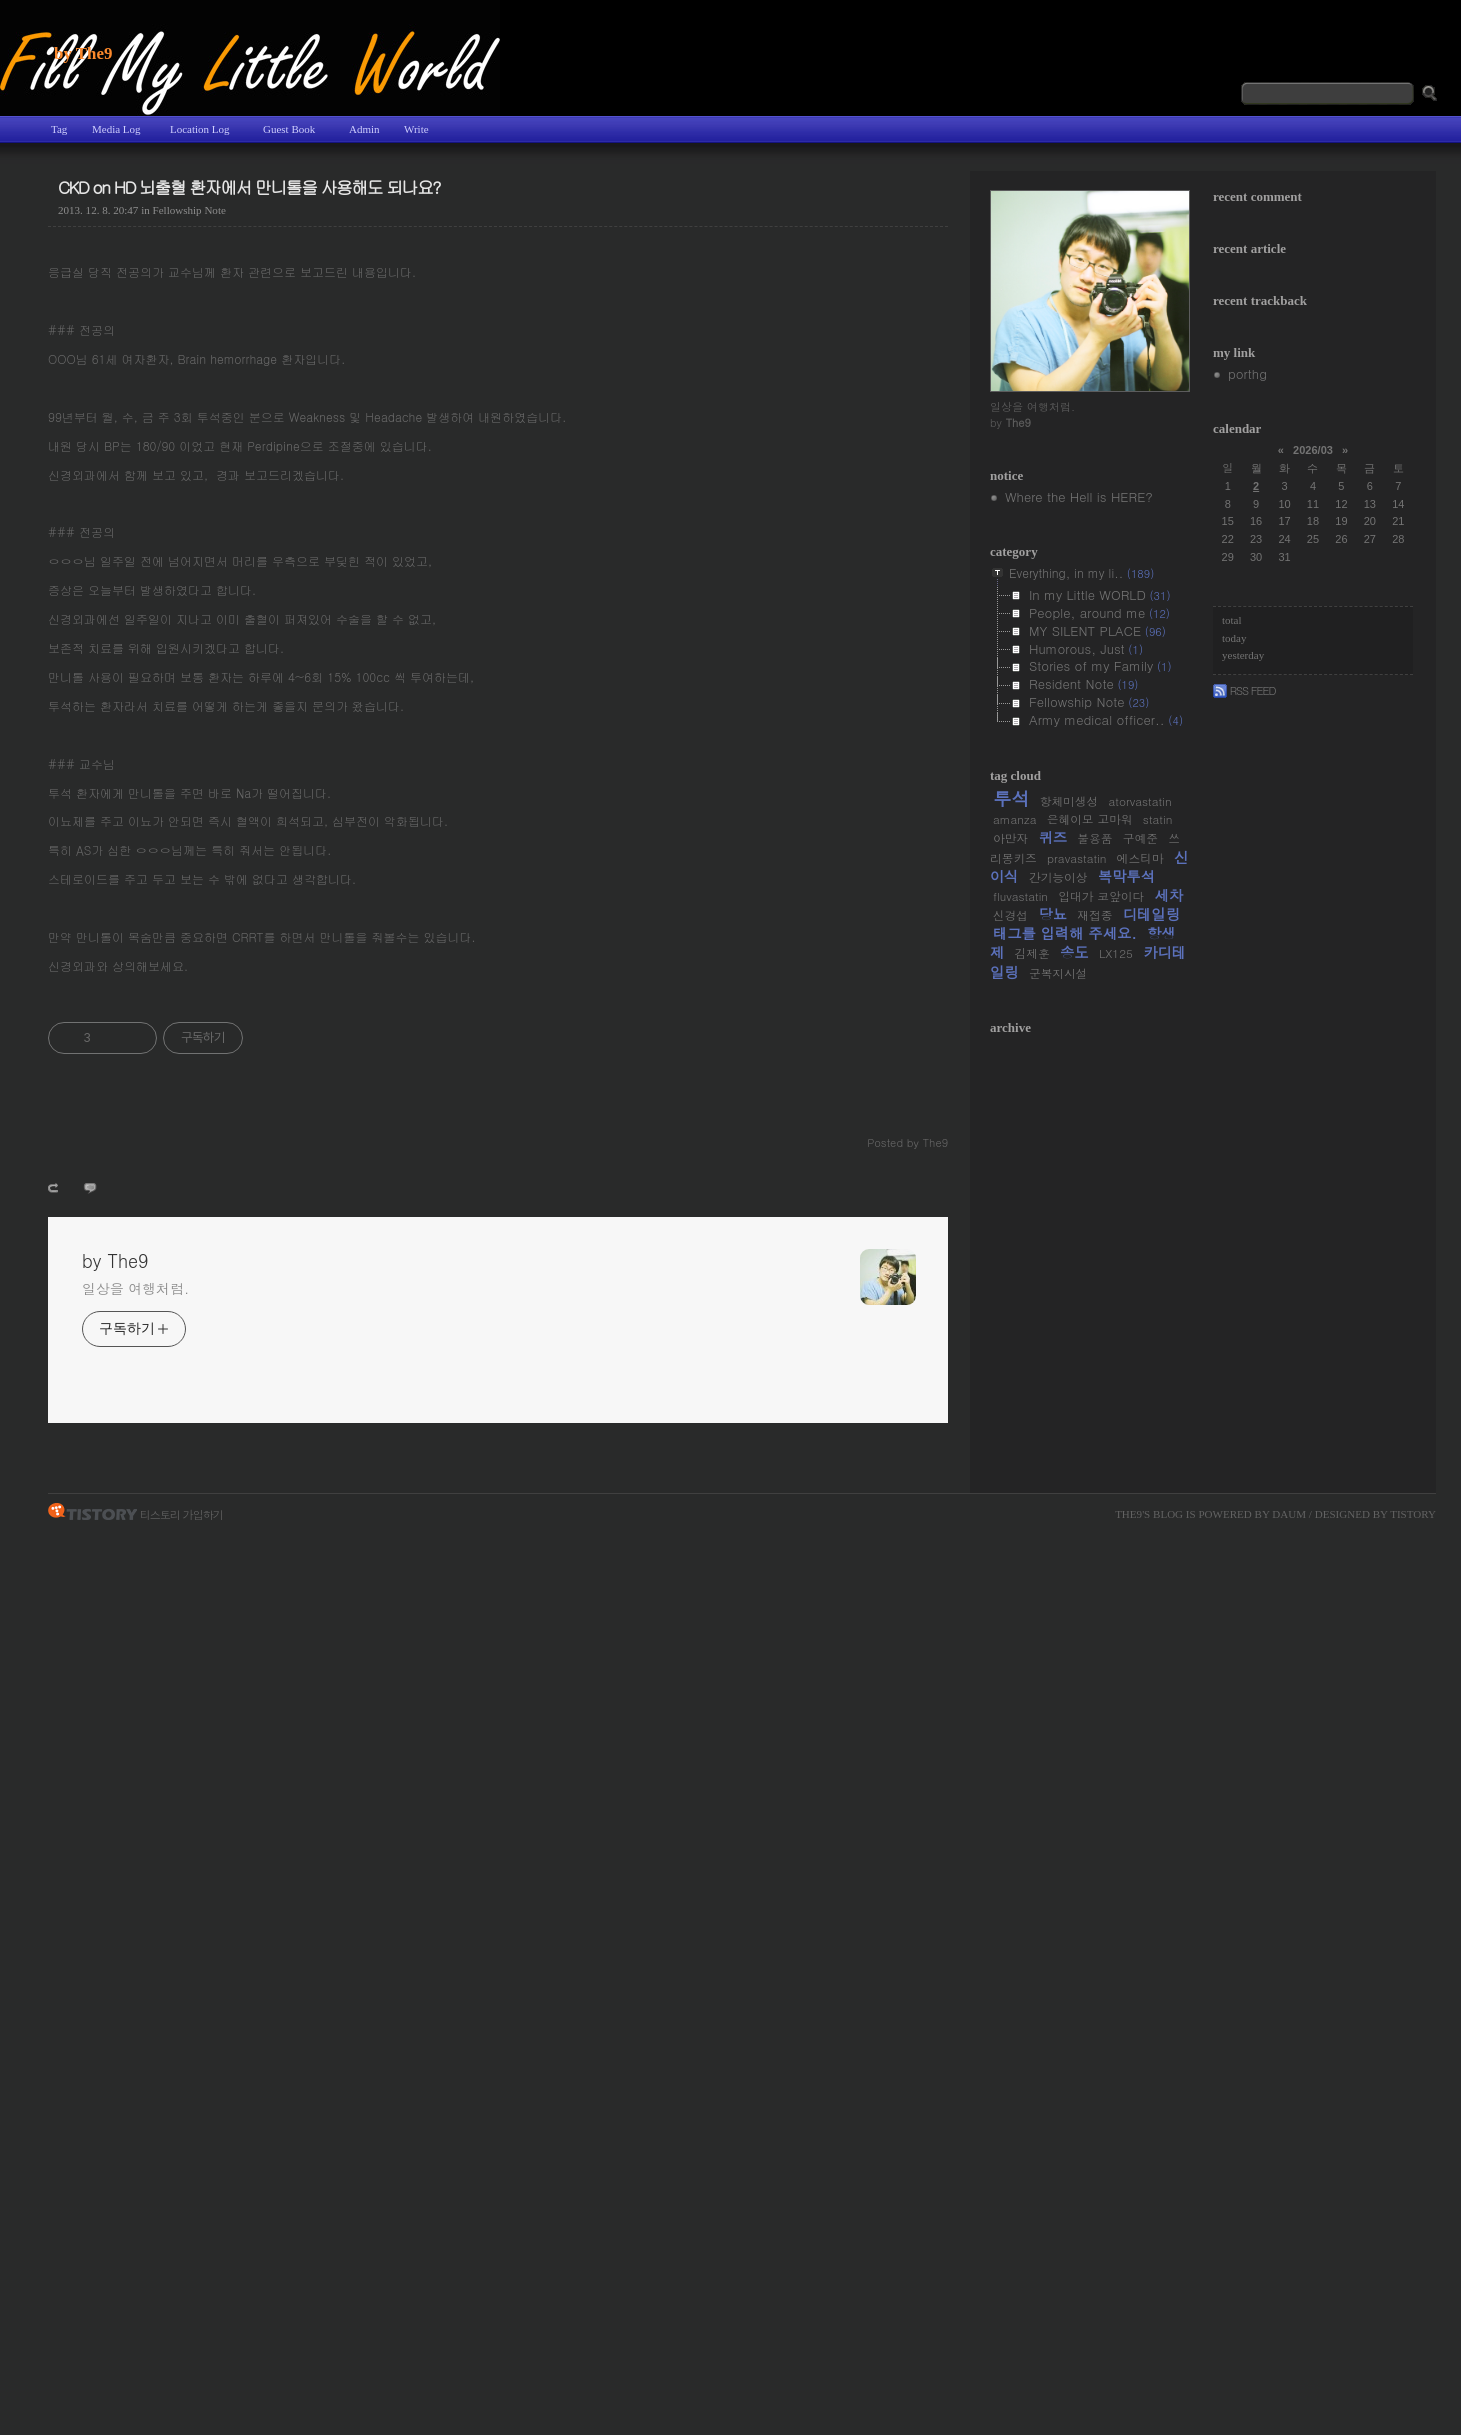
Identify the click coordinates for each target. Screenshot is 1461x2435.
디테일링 (1151, 914)
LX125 (1116, 953)
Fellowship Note (189, 210)
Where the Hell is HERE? (1079, 496)
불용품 (1094, 838)
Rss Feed (1244, 690)
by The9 (83, 53)
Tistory (1413, 1514)
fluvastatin (1020, 896)
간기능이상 (1058, 877)
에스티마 (1140, 858)
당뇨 (1052, 914)
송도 (1074, 952)
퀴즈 (1052, 837)
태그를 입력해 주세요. (1065, 933)
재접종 (1094, 915)
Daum (1289, 1514)
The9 (1128, 1514)
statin (1157, 819)
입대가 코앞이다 (1101, 896)
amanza (1014, 819)
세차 (1168, 895)
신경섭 (1010, 915)
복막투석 (1126, 876)
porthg (1247, 373)
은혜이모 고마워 (1090, 819)
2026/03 (1313, 450)
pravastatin (1076, 858)
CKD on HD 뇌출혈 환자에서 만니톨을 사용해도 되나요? (249, 187)
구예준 (1140, 838)
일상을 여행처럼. (135, 1288)
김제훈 (1032, 953)
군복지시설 (1058, 973)
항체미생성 (1069, 801)
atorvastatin (1140, 801)
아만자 (1010, 838)
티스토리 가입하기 (181, 1513)
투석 (1011, 798)
